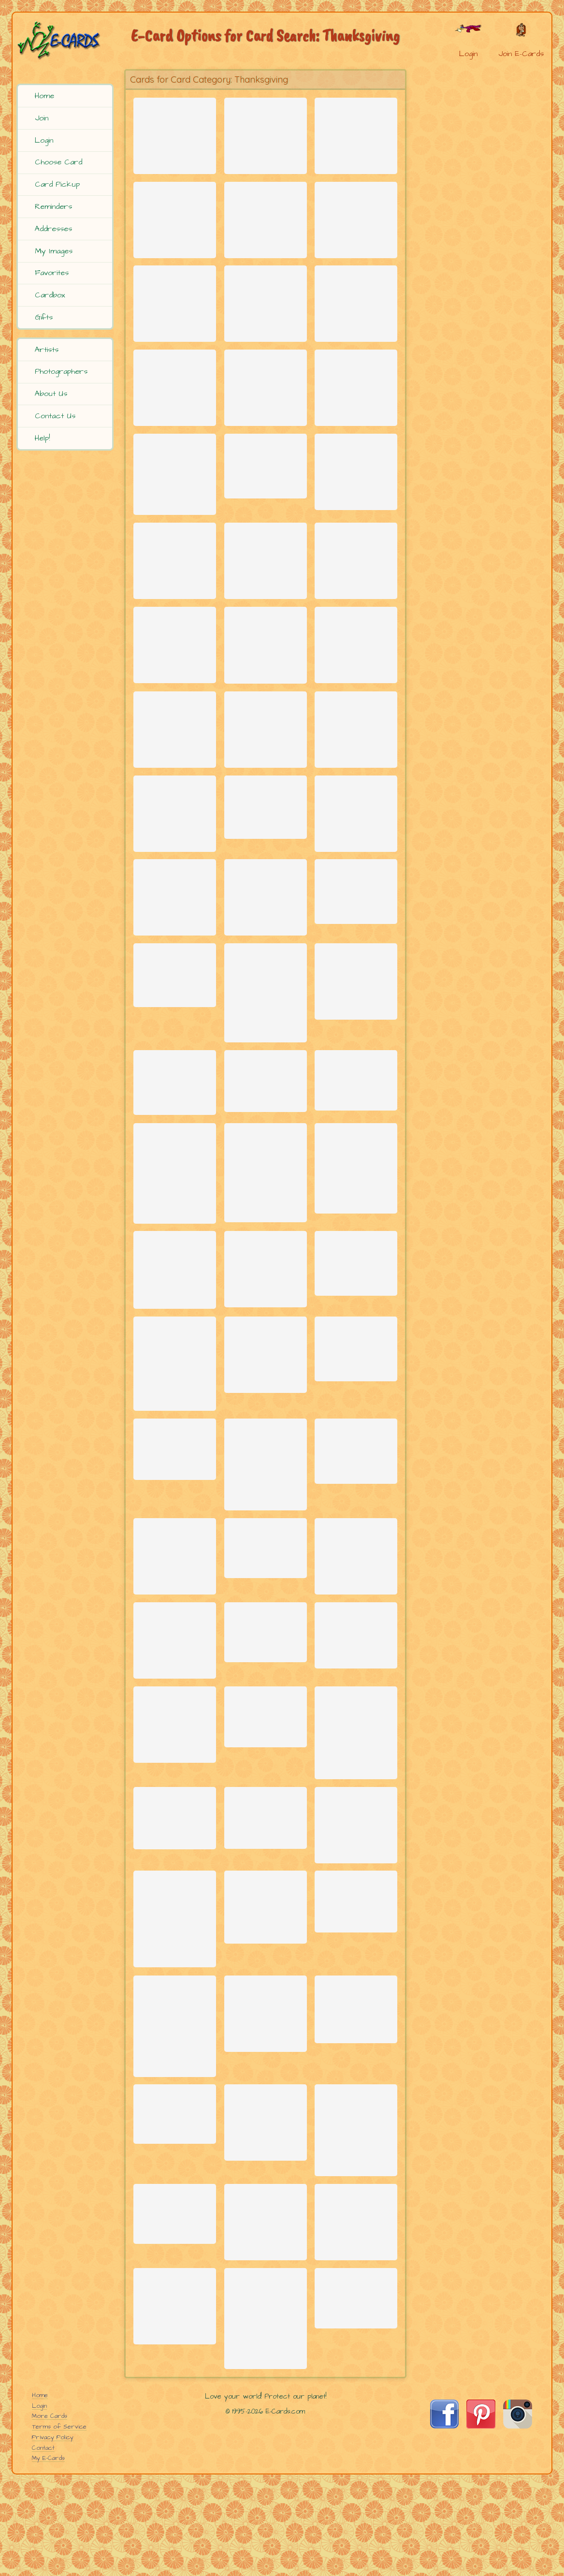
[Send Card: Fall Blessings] (174, 133)
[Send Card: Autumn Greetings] (174, 971)
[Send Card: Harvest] (174, 2435)
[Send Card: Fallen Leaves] (265, 1694)
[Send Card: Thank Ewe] (265, 412)
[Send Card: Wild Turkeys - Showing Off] (356, 1791)
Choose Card (58, 162)
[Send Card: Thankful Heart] (174, 785)
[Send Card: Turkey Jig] (174, 320)
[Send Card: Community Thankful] (265, 599)
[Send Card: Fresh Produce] (356, 1378)
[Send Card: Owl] (174, 2226)
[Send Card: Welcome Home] (174, 1994)
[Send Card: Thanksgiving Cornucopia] (265, 500)
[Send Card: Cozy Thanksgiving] (265, 226)
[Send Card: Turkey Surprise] (356, 1587)
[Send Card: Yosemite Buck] (174, 1703)
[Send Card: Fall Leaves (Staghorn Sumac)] (265, 690)
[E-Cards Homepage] (66, 40)
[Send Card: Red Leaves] (356, 1175)
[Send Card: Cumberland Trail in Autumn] (356, 1473)
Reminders (53, 206)
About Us (51, 393)
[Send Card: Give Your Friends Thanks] (265, 1479)
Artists (46, 349)
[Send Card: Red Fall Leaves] (265, 1077)
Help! (42, 438)
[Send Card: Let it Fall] (356, 2342)
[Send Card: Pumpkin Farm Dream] (356, 2002)
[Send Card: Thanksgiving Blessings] (356, 692)
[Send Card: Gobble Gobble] (174, 1385)
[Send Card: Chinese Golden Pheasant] (174, 1490)
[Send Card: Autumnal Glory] (265, 1602)
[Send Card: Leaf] (356, 2086)
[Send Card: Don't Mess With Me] (356, 1899)
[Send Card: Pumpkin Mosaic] (356, 785)
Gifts (44, 317)
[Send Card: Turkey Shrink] (174, 1057)
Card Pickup (57, 184)
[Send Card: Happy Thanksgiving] (265, 785)
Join (41, 118)
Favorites (52, 272)
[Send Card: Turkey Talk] (174, 1889)
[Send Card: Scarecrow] (356, 1703)
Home (44, 95)
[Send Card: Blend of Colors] (356, 965)
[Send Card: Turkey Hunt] (265, 1176)
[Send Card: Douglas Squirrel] (356, 2444)
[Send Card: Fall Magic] (174, 692)
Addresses (53, 228)
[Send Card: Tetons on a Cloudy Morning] (265, 1384)
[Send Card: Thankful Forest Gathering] (265, 133)
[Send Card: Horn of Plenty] (265, 871)
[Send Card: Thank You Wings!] (174, 1797)
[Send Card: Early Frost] (265, 1881)
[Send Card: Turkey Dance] (356, 878)
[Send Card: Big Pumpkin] (356, 1064)
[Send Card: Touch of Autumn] (356, 599)
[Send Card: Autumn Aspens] (174, 1277)
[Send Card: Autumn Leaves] (356, 1271)
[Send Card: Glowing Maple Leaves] (265, 1788)
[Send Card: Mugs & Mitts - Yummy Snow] (174, 599)
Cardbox (50, 295)
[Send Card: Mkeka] (174, 2324)
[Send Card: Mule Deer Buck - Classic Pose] (265, 2090)
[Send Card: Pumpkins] (265, 2333)
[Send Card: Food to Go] (174, 2537)
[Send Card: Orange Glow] (265, 1276)
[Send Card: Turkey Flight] (356, 226)
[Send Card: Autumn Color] (174, 878)
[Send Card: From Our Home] (356, 506)
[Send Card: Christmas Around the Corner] (174, 506)
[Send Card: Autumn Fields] (265, 971)
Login (44, 140)
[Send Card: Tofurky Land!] (356, 320)
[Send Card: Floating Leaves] (174, 1178)
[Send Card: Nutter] (174, 226)
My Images (53, 251)
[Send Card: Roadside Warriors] (356, 2206)
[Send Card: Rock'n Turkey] (356, 133)
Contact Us (55, 415)
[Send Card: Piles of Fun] (356, 412)
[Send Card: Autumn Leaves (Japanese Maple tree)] (174, 2103)
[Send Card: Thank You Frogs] (174, 412)
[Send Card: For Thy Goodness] (265, 320)
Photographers (61, 371)
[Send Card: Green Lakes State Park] (265, 1994)
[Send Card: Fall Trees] (356, 2528)
